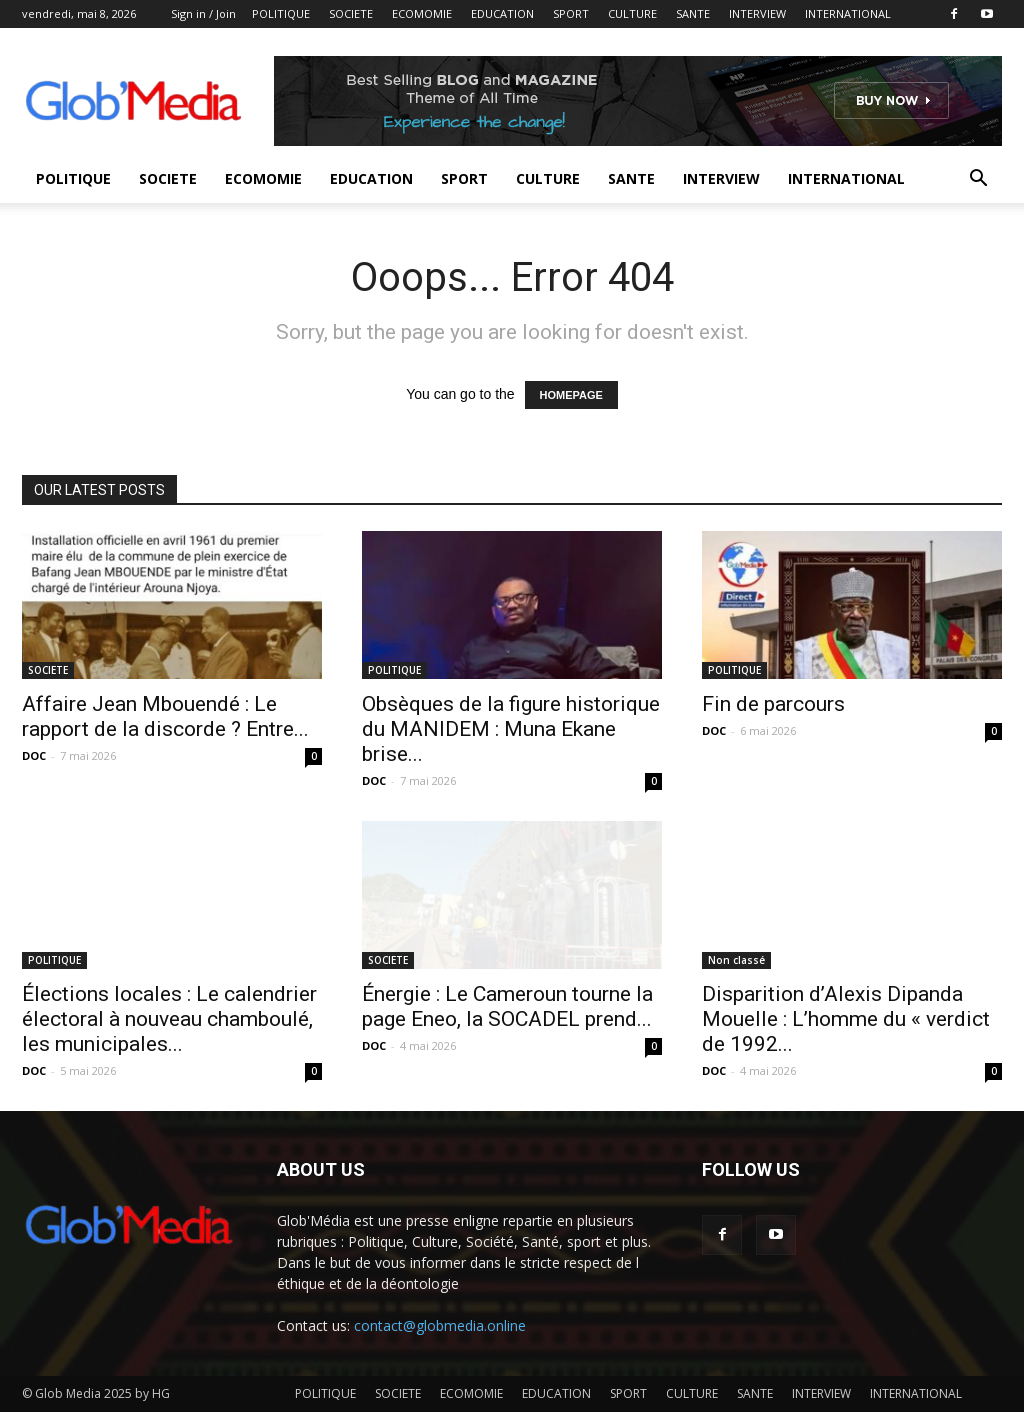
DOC (34, 755)
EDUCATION (502, 13)
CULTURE (632, 13)
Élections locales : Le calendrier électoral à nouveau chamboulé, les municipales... (169, 1019)
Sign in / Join (203, 13)
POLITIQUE (281, 13)
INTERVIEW (757, 13)
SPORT (571, 13)
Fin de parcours (773, 704)
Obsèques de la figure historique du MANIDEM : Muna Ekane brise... (511, 729)
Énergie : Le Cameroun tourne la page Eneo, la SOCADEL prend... (507, 1006)
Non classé (736, 960)
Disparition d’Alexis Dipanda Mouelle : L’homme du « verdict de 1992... (846, 1019)
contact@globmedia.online (440, 1325)
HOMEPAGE (571, 395)
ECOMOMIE (422, 13)
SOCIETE (351, 13)
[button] (978, 180)
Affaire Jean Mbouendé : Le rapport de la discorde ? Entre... (165, 716)
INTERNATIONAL (848, 13)
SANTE (693, 13)
